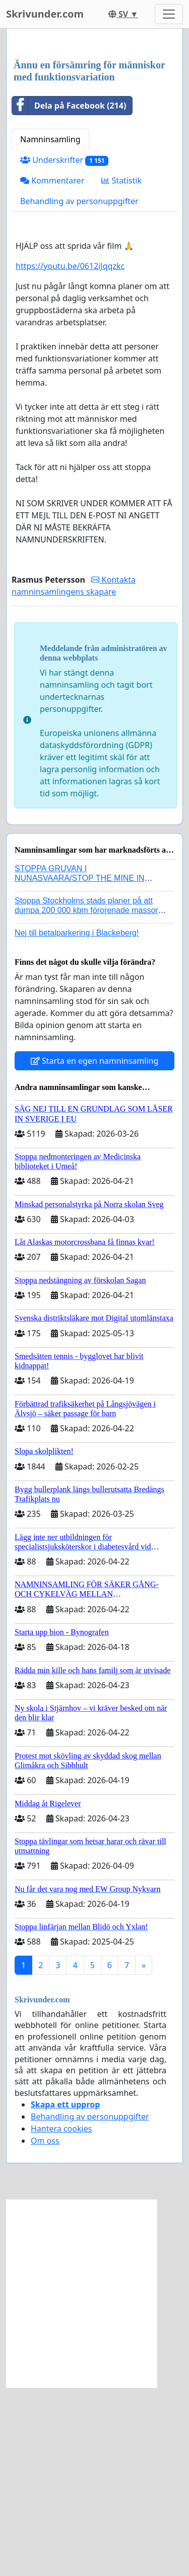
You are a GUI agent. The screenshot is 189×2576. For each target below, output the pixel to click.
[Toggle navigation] (169, 14)
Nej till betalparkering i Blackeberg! (77, 1121)
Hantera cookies (61, 2317)
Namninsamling (50, 327)
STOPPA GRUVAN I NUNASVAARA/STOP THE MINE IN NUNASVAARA (80, 1066)
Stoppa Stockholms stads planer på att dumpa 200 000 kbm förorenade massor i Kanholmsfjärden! (88, 1099)
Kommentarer (52, 369)
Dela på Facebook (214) (69, 294)
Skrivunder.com (45, 14)
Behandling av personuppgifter (79, 389)
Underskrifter (64, 348)
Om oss (45, 2329)
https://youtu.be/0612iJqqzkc (70, 454)
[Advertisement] (94, 139)
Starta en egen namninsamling (95, 1249)
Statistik (121, 369)
